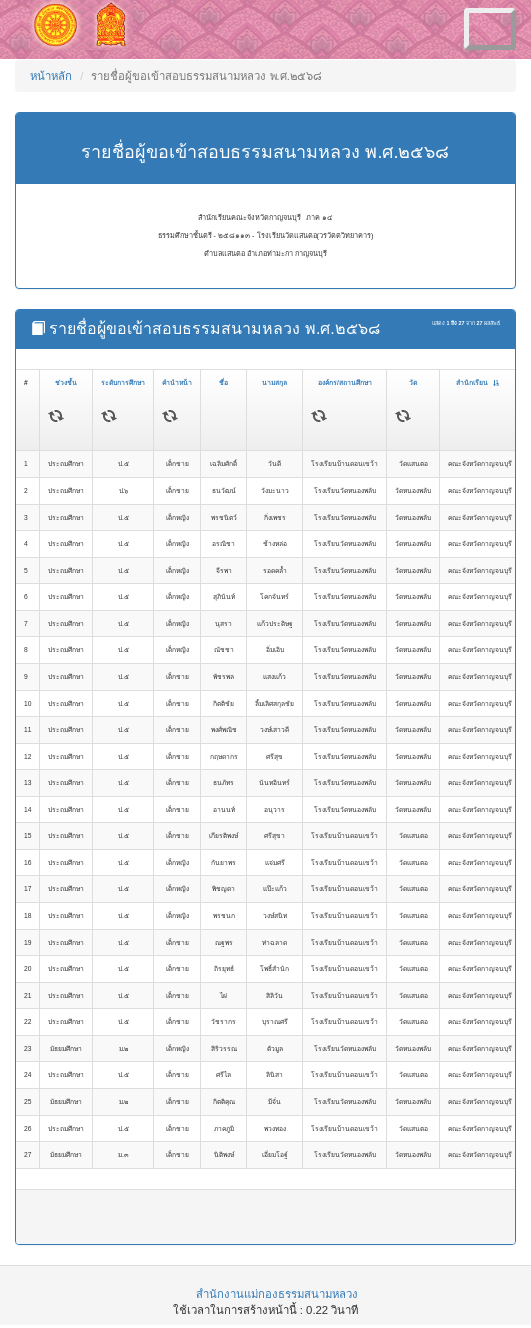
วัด (413, 382)
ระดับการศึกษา (123, 382)
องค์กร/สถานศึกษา (345, 382)
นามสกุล (274, 382)
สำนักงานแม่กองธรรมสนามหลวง (277, 1294)
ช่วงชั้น (66, 382)
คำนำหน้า (177, 382)
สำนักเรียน (477, 382)
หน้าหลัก (51, 76)
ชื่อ (223, 382)
